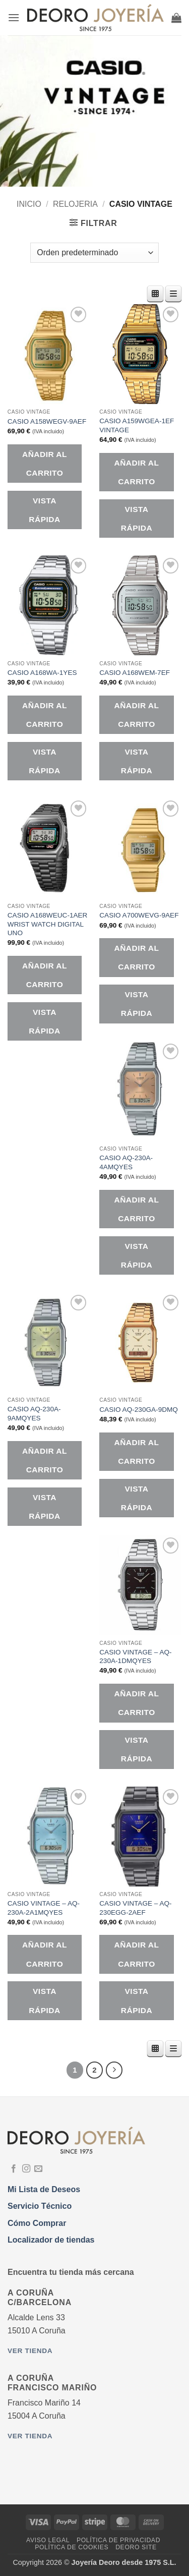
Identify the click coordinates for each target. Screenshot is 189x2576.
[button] (14, 17)
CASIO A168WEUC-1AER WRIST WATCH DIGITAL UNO (48, 924)
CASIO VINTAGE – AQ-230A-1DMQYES (135, 1656)
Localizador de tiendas (51, 2240)
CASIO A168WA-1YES (42, 672)
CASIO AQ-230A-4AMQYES (126, 1162)
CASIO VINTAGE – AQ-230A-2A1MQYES (44, 1908)
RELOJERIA (75, 204)
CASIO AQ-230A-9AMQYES (34, 1413)
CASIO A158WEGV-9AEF (47, 421)
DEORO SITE (136, 2547)
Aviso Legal (48, 2540)
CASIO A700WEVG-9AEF (138, 915)
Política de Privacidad (118, 2540)
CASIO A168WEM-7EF (134, 672)
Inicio (29, 204)
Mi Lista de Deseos (44, 2189)
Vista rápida (44, 510)
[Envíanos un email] (38, 2168)
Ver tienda (30, 2351)
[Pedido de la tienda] (94, 253)
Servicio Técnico (40, 2206)
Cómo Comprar (37, 2223)
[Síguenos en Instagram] (26, 2168)
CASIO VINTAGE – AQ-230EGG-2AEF (135, 1908)
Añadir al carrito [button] (44, 463)
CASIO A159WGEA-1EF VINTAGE (136, 425)
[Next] (114, 2070)
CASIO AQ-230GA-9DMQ (138, 1409)
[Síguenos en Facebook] (14, 2168)
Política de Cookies (71, 2547)
